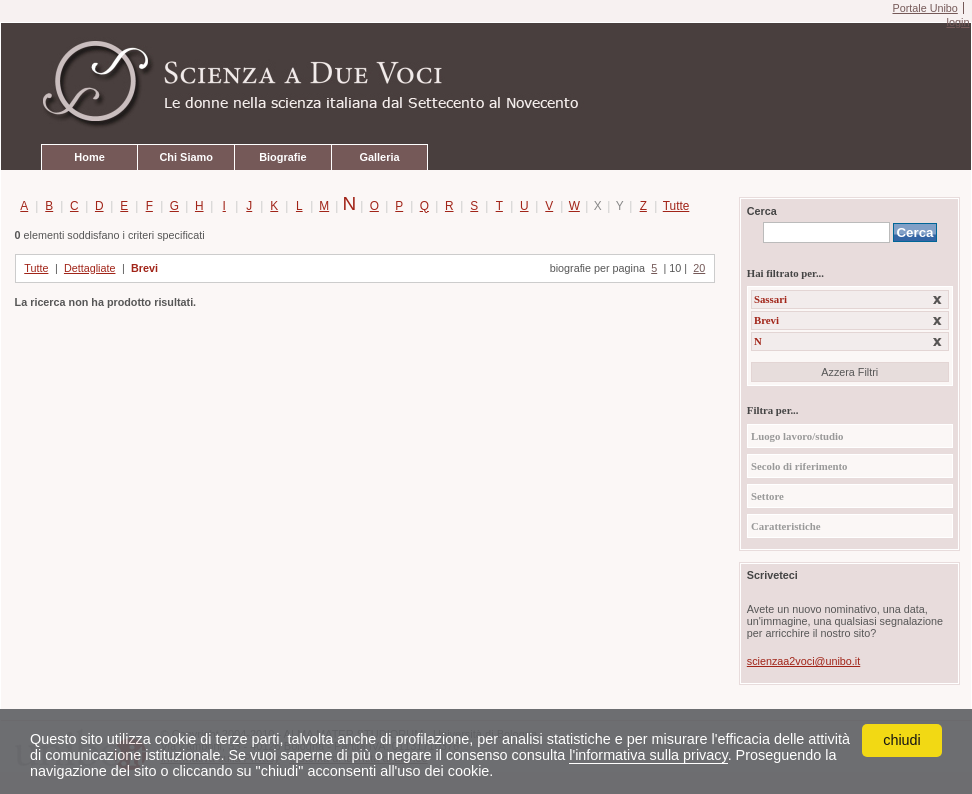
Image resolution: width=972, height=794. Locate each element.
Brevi (144, 268)
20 (699, 268)
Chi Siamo (185, 157)
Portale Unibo (924, 8)
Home (89, 157)
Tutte (672, 206)
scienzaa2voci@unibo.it (803, 661)
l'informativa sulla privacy (648, 755)
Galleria (379, 157)
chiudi (902, 740)
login (957, 22)
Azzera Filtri (849, 372)
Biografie (282, 157)
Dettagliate (90, 268)
